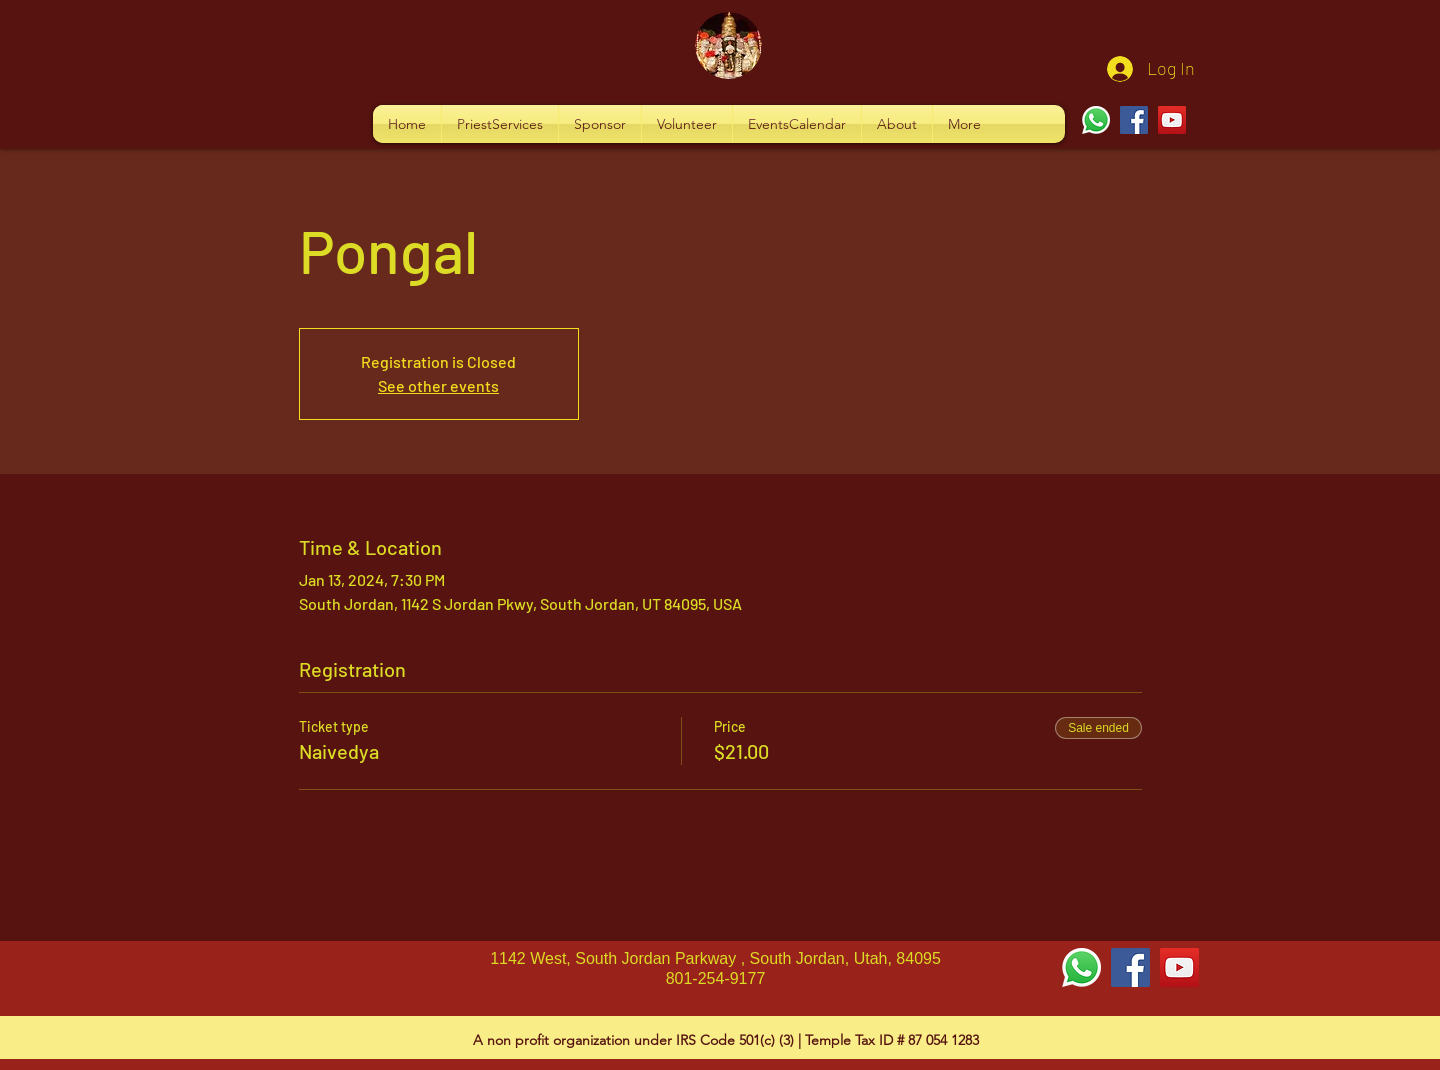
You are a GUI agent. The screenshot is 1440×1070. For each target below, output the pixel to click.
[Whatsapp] (1096, 120)
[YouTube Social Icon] (1179, 967)
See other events (438, 385)
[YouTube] (1172, 120)
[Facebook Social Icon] (1130, 967)
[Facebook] (1134, 120)
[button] (500, 124)
